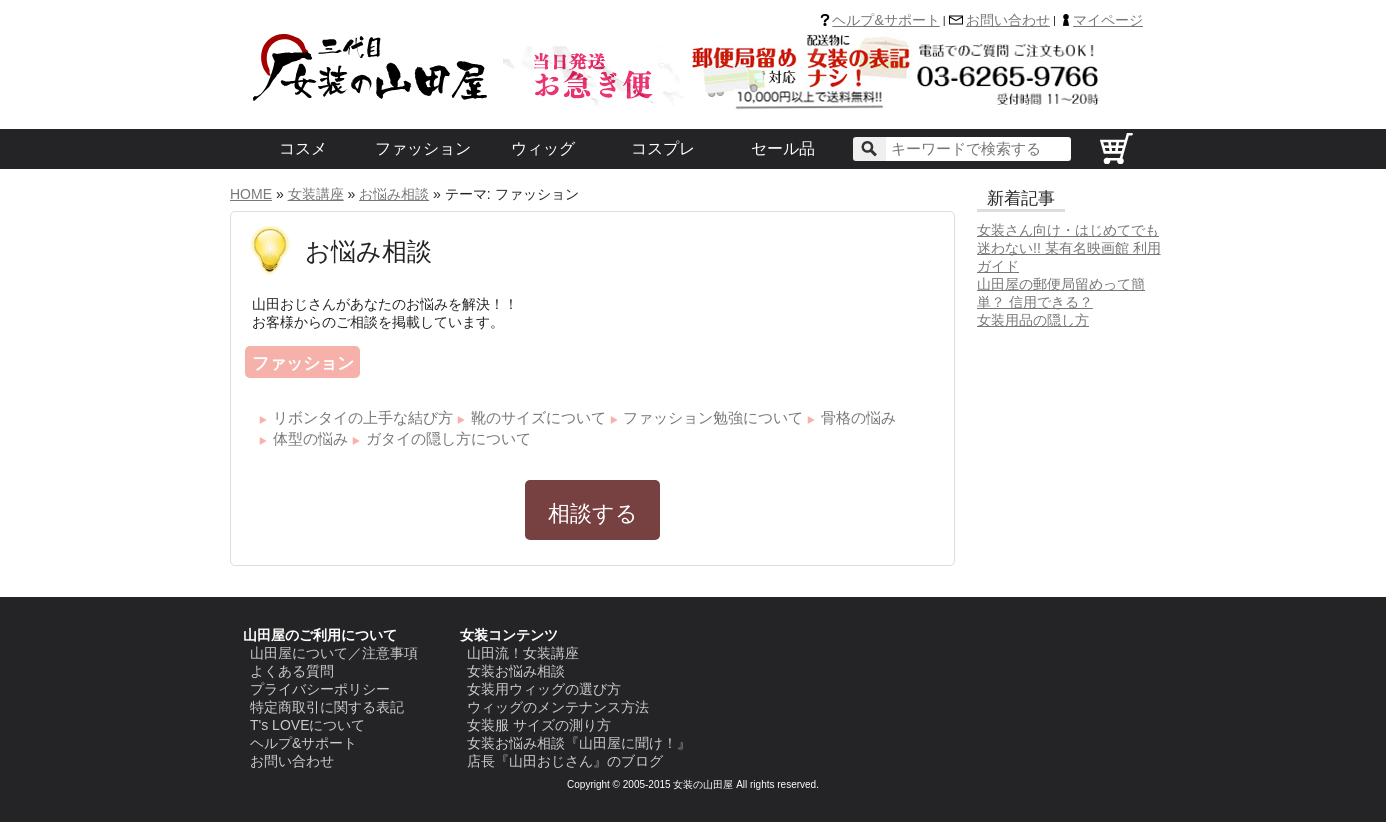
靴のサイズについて (538, 417)
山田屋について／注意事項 (334, 653)
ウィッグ (543, 148)
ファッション (423, 148)
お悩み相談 (394, 194)
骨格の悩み (858, 417)
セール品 (783, 148)
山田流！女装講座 (523, 653)
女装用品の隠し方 (1033, 320)
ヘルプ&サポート (885, 20)
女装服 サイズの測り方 (539, 725)
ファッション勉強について (713, 417)
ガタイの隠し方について (448, 438)
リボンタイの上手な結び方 (363, 417)
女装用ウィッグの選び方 (544, 689)
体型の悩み (310, 438)
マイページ (1108, 20)
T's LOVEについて (307, 725)
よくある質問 (292, 671)
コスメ (303, 148)
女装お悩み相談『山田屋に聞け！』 (579, 743)
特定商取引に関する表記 (327, 707)
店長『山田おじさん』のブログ (565, 761)
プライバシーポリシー (320, 689)
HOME (251, 194)
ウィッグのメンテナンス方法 (558, 707)
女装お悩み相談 (516, 671)
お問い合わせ (1008, 20)
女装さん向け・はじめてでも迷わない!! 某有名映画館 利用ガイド (1069, 248)
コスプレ (663, 148)
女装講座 (316, 194)
